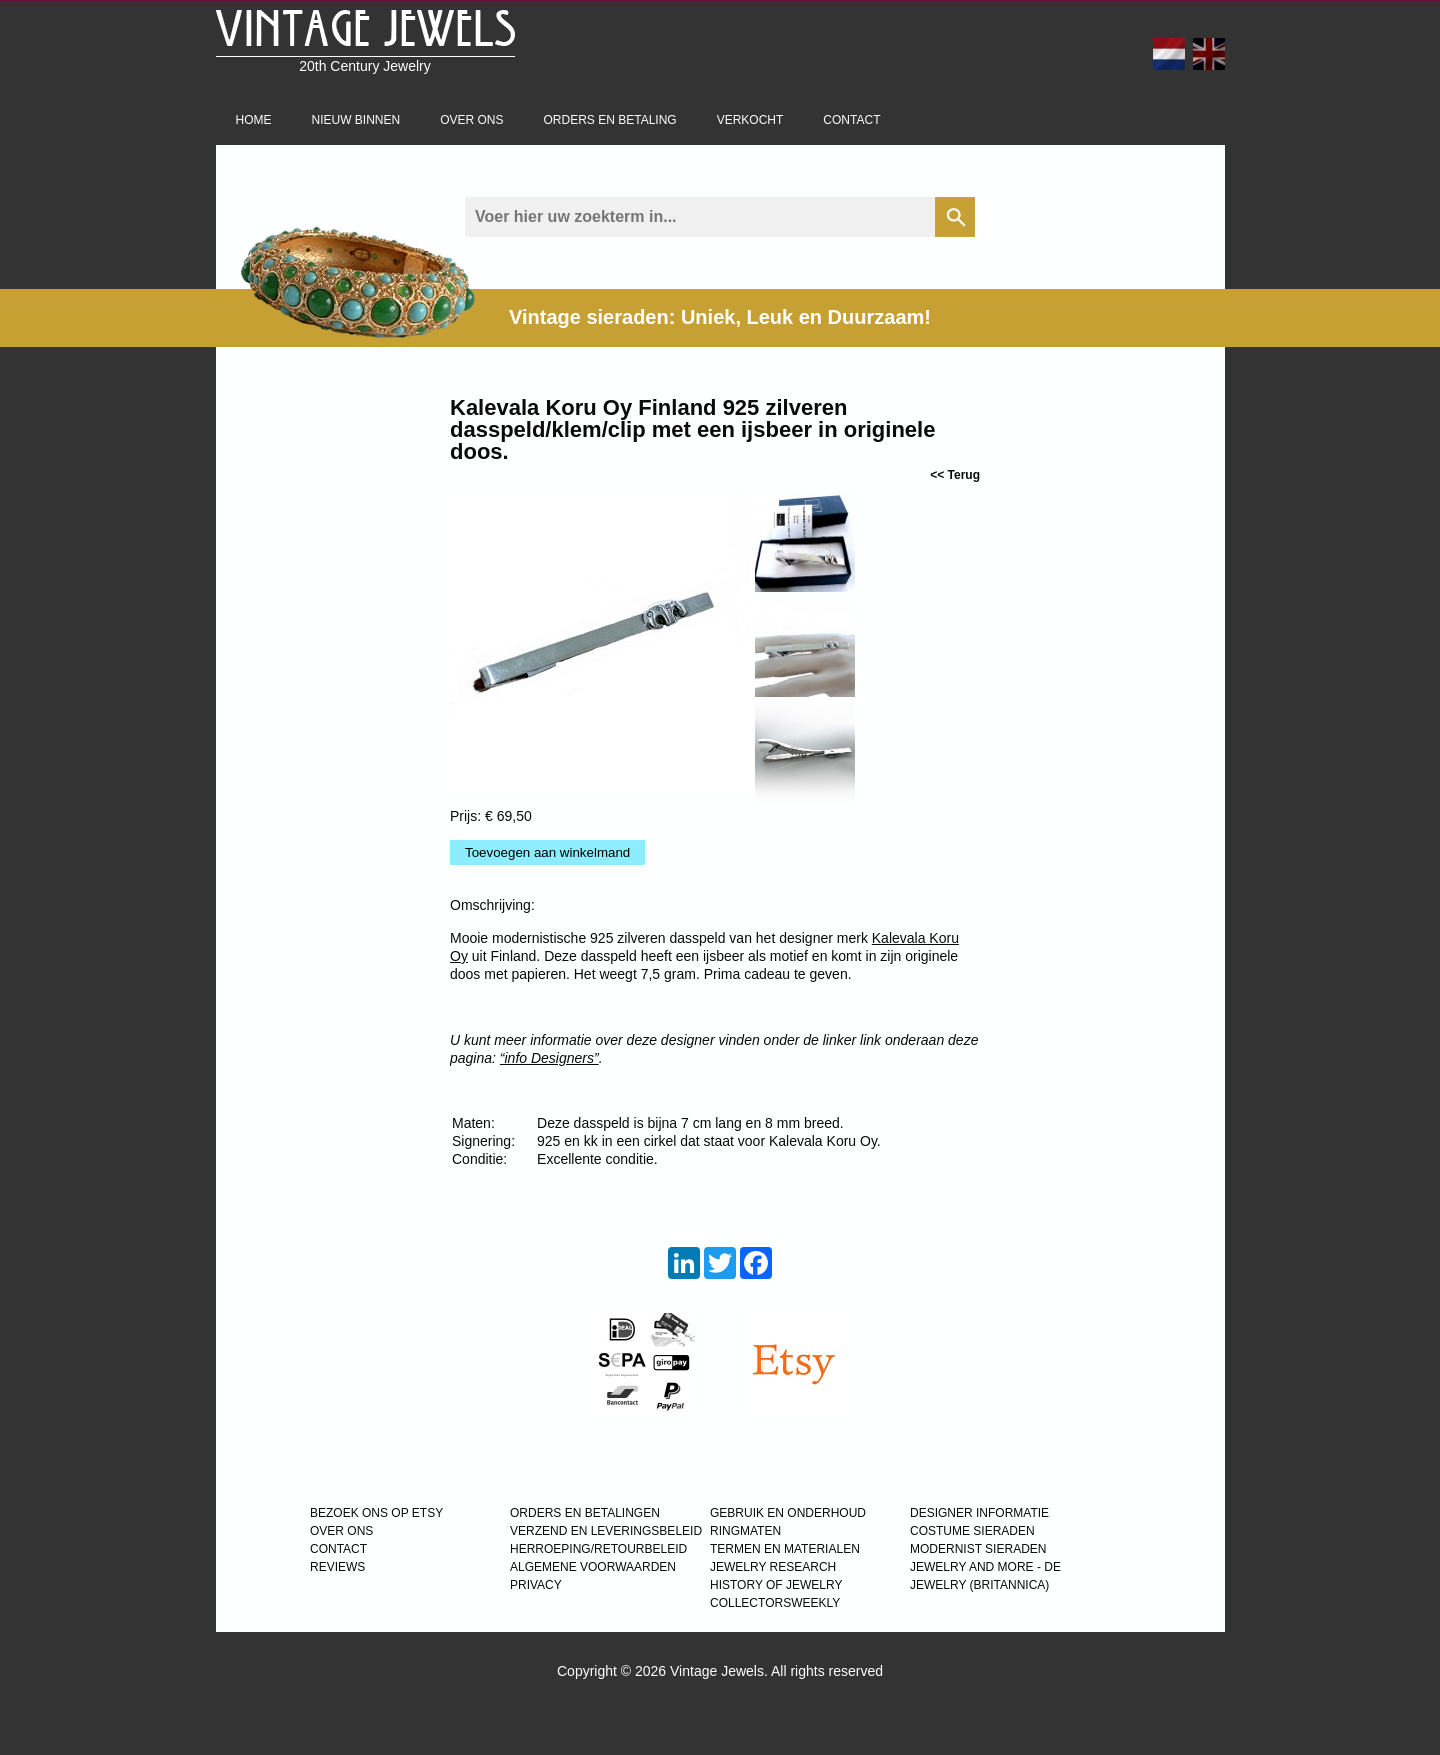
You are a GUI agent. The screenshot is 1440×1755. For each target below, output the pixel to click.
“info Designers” (549, 1058)
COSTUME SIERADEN (972, 1531)
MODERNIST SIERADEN (978, 1549)
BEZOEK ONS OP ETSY (376, 1513)
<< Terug (955, 475)
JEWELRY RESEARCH (773, 1567)
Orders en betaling (610, 120)
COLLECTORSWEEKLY (775, 1603)
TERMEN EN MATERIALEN (785, 1549)
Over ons (471, 120)
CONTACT (338, 1549)
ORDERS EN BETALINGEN (585, 1513)
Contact (851, 120)
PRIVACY (536, 1585)
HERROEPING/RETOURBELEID (598, 1549)
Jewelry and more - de (985, 1567)
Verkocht (750, 120)
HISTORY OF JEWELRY (776, 1585)
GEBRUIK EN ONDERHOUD (788, 1513)
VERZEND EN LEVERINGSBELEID (606, 1531)
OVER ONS (341, 1531)
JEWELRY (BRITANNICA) (979, 1585)
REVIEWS (337, 1567)
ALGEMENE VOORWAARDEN (593, 1567)
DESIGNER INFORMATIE (979, 1513)
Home (254, 120)
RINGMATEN (745, 1531)
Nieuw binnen (356, 120)
